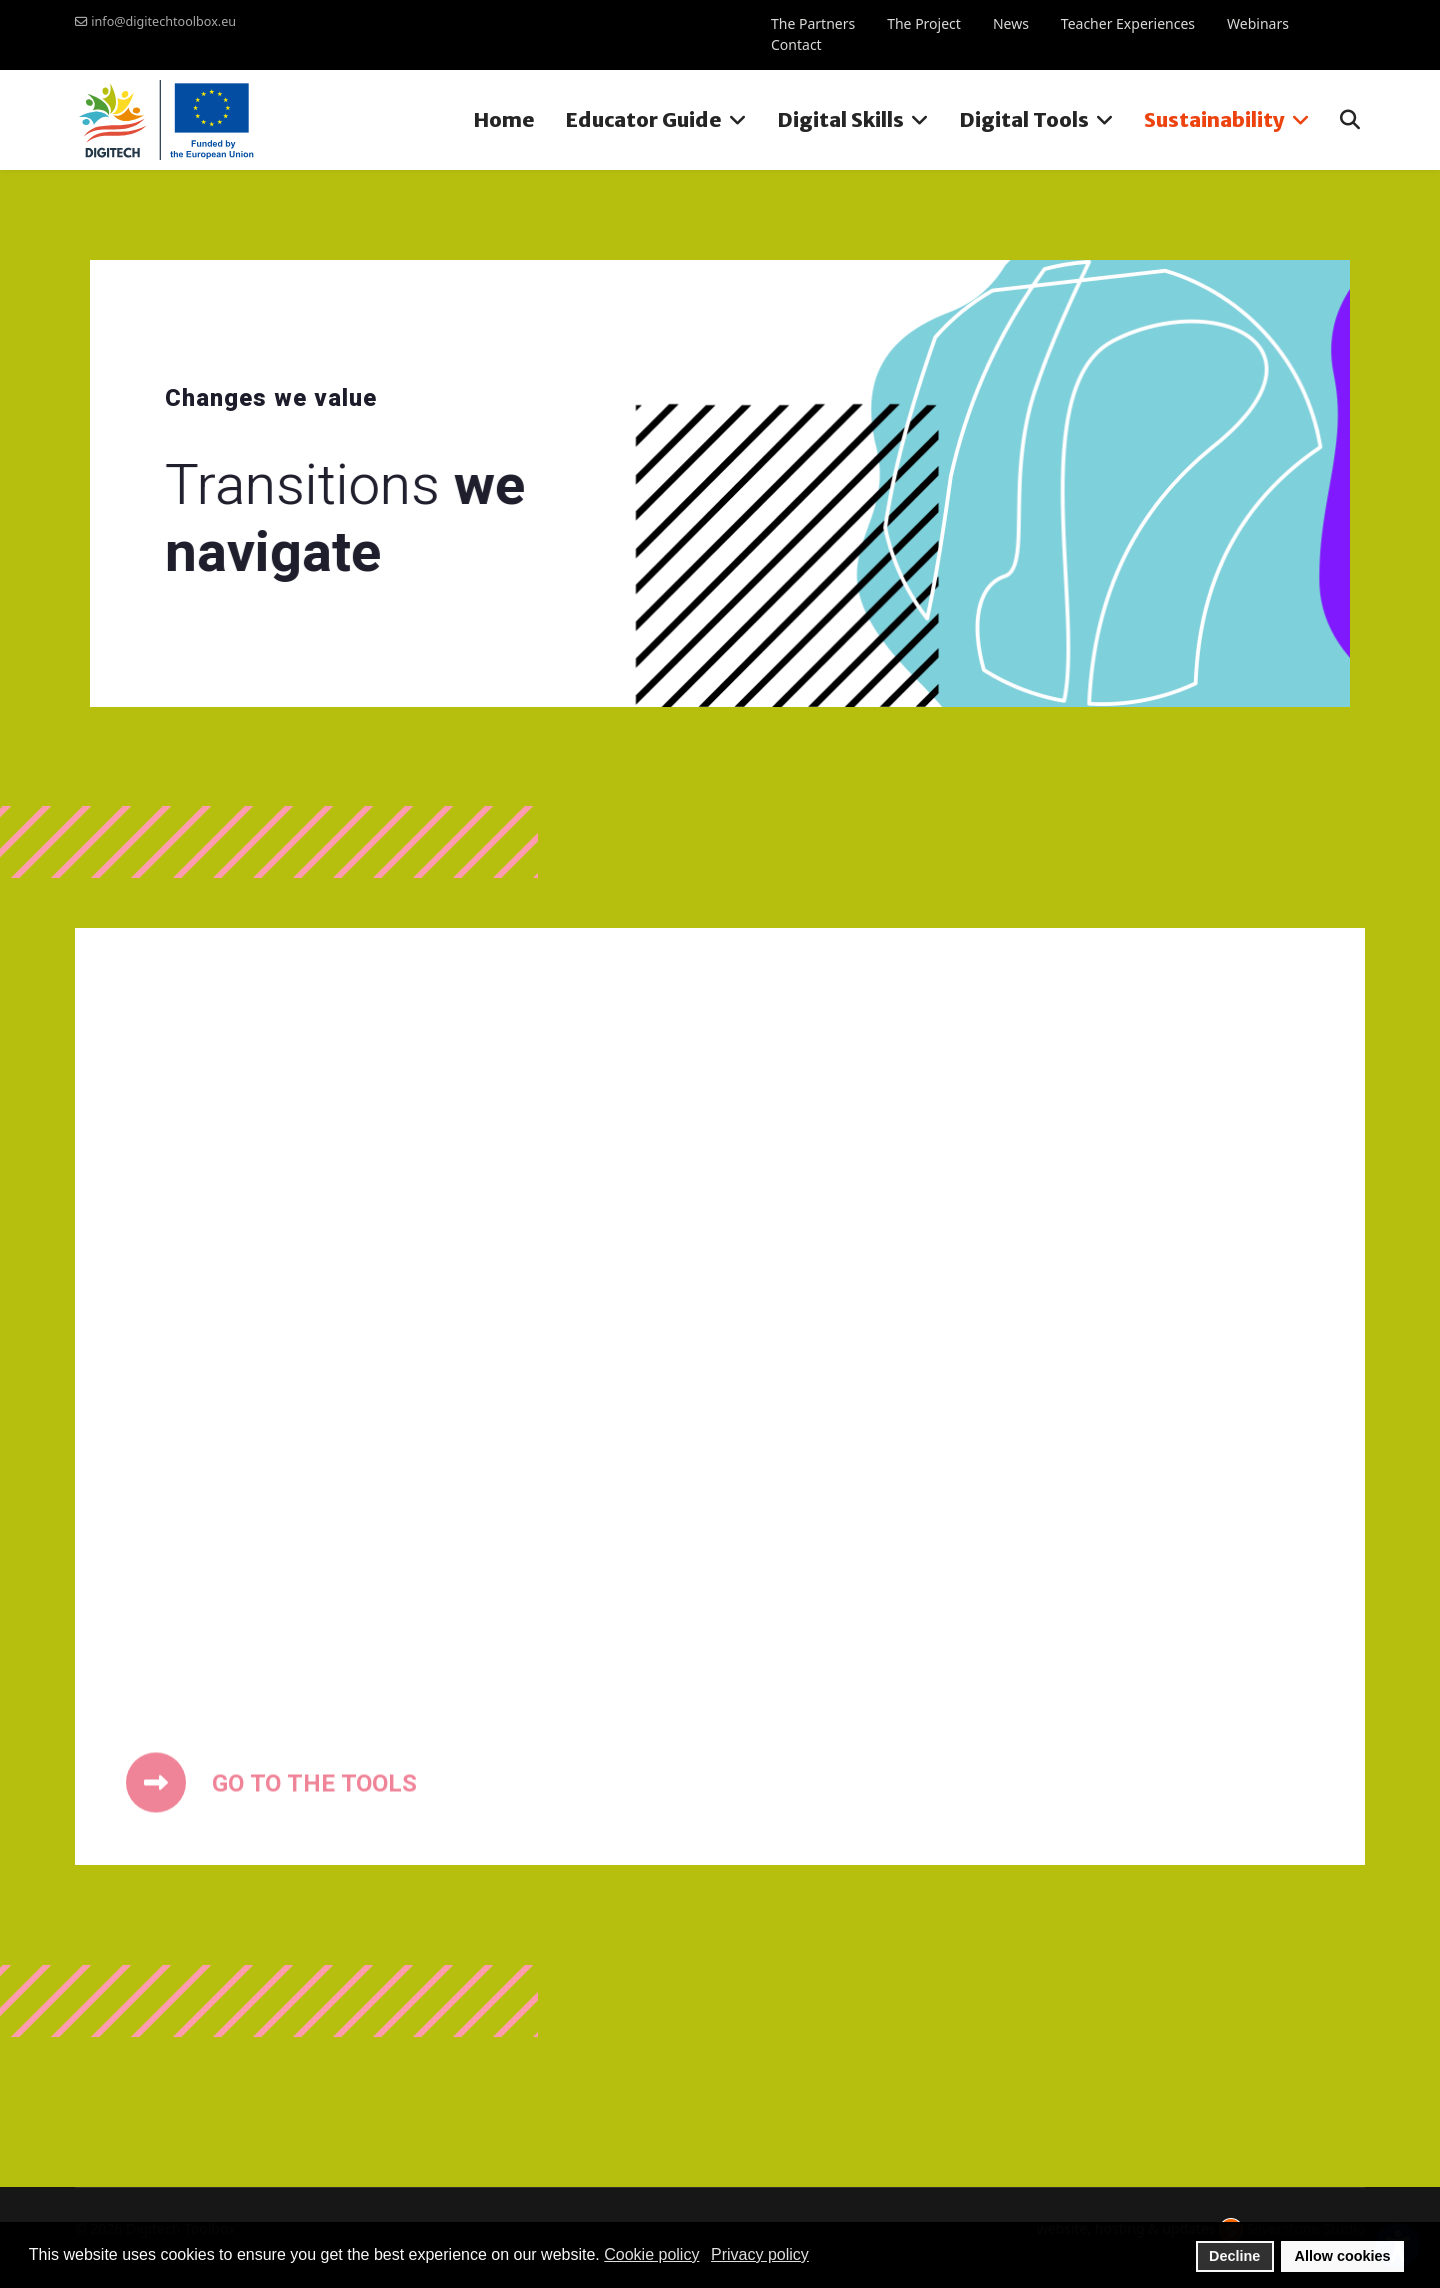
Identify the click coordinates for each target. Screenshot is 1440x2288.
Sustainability (1214, 119)
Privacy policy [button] (760, 2254)
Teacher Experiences (1128, 23)
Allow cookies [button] (1343, 2256)
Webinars (1258, 23)
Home (504, 119)
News (1011, 23)
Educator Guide (643, 119)
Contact (796, 44)
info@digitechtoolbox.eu (163, 21)
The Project (924, 23)
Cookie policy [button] (651, 2254)
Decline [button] (1234, 2256)
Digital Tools (1024, 119)
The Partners (813, 23)
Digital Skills (840, 119)
